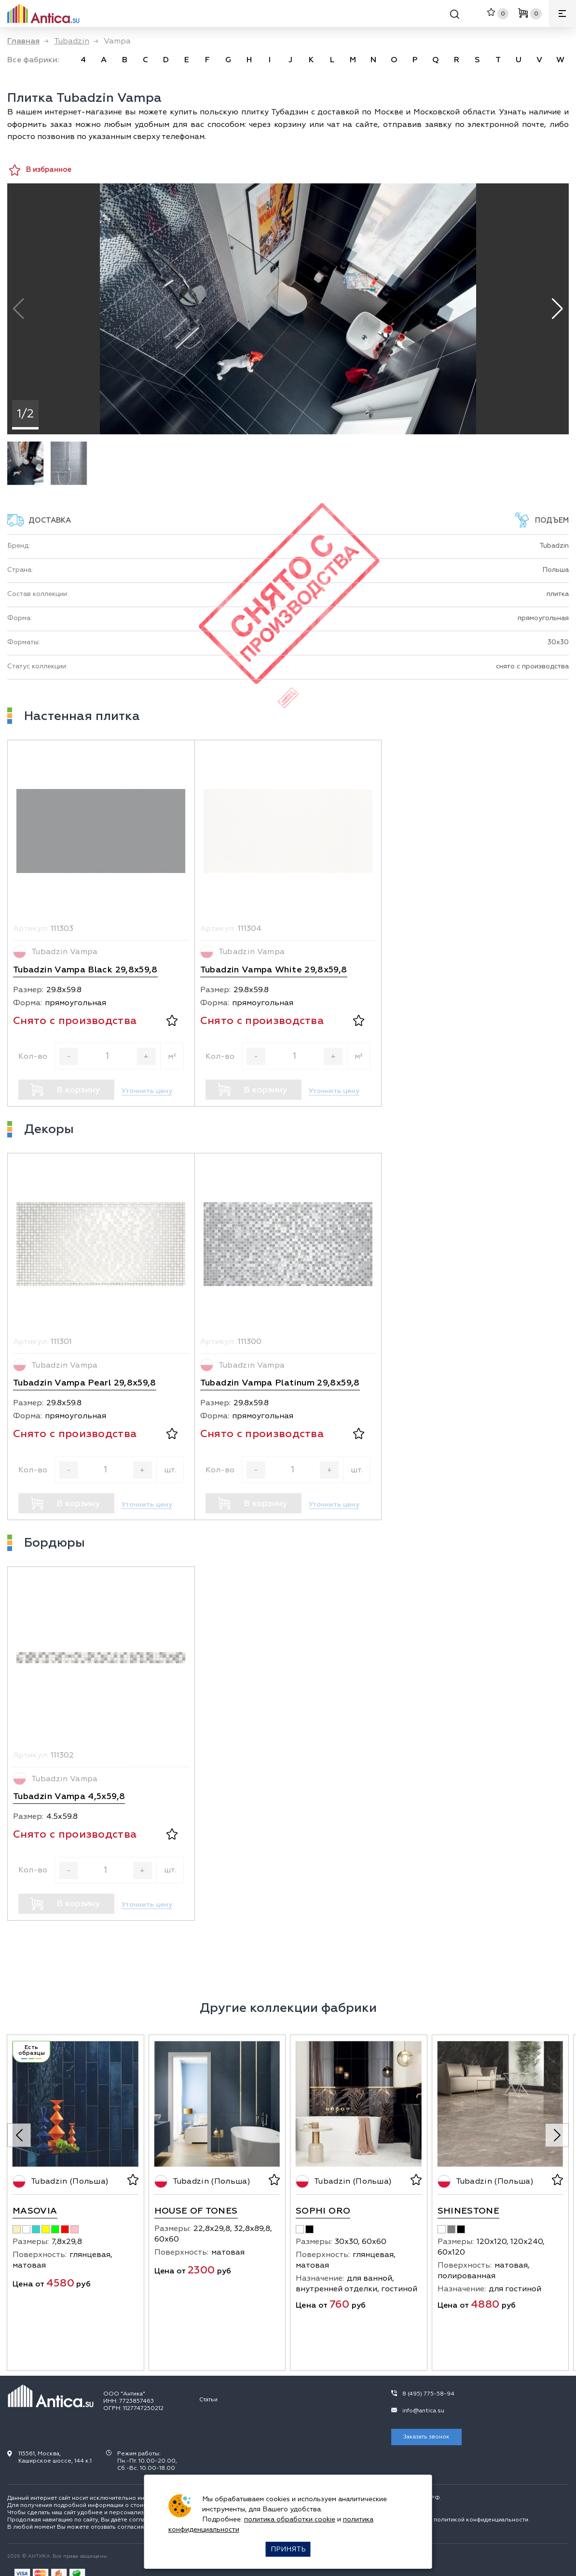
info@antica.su (423, 2410)
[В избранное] (172, 1021)
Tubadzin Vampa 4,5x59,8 (69, 1796)
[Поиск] (454, 16)
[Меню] (562, 13)
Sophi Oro (323, 2210)
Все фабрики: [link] (33, 60)
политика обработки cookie (289, 2519)
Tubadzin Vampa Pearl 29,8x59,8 (84, 1382)
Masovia (35, 2210)
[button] (557, 308)
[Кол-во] (107, 1056)
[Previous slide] (19, 2135)
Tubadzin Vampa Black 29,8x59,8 (85, 969)
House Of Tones (196, 2210)
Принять (288, 2549)
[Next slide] (557, 2135)
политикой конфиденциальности (481, 2519)
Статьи (208, 2399)
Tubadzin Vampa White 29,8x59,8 (273, 969)
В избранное (40, 170)
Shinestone (469, 2210)
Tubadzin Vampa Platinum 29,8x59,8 (280, 1382)
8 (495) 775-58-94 (428, 2393)
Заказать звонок (426, 2436)
